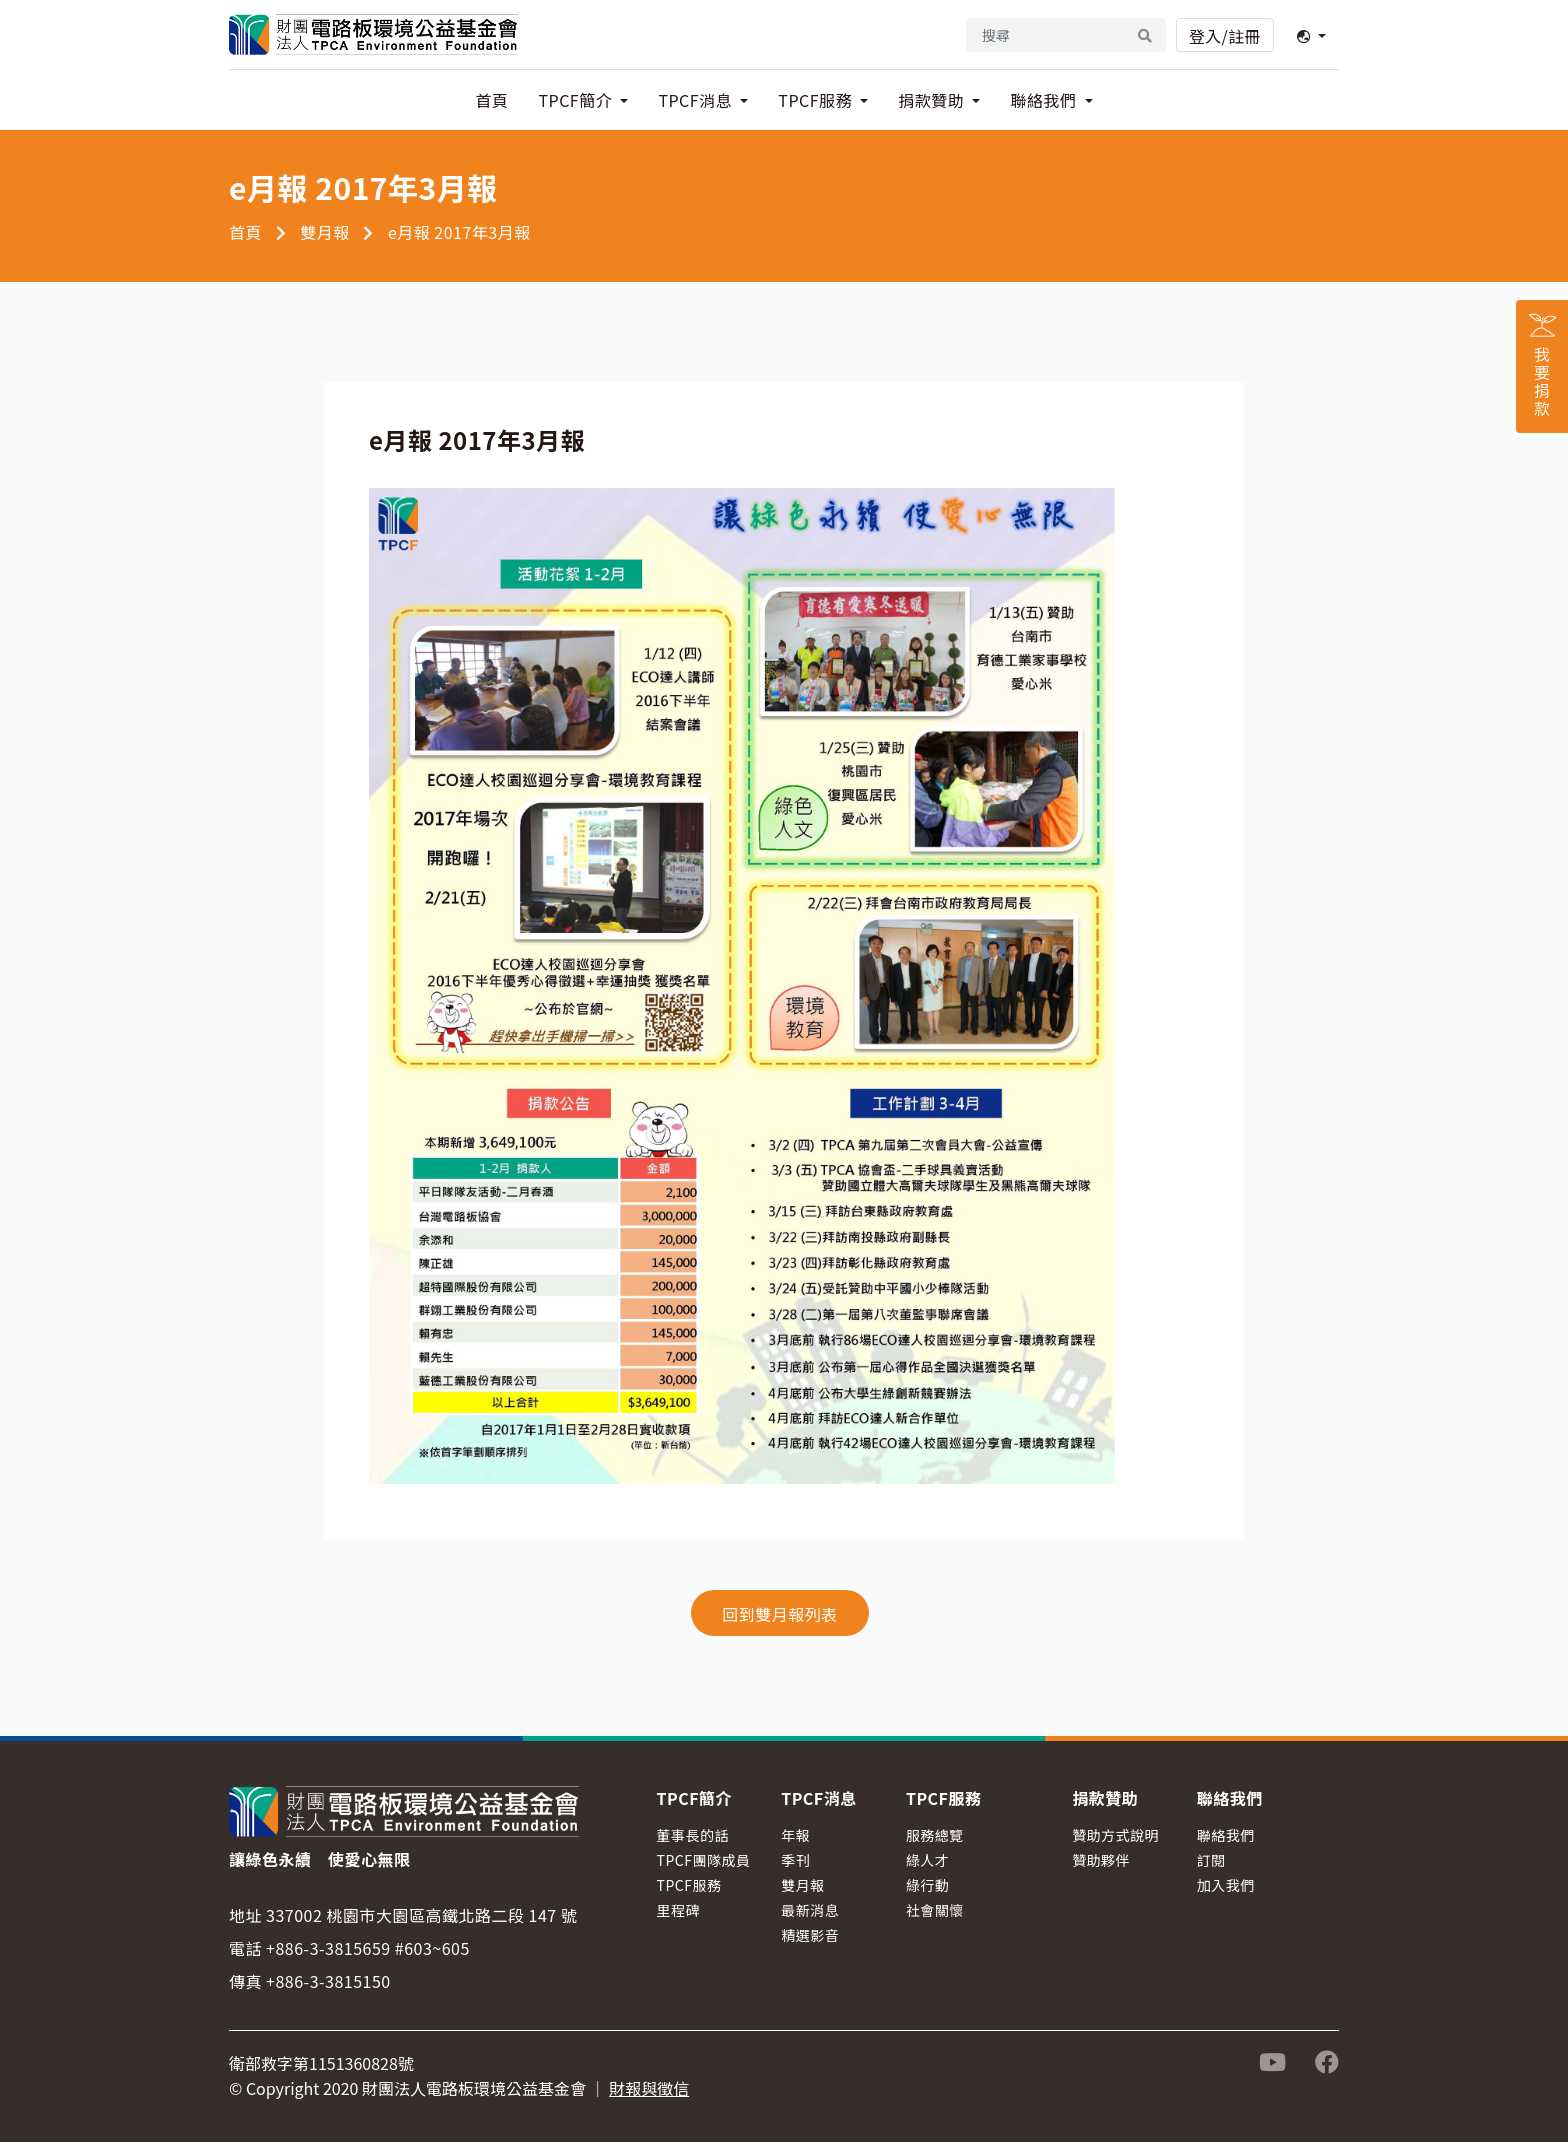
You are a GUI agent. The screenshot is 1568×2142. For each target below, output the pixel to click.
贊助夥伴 (1101, 1860)
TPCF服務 (689, 1885)
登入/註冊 (1225, 36)
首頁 (491, 100)
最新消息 (810, 1910)
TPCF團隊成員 (704, 1860)
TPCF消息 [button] (697, 100)
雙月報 (325, 232)
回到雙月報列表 (780, 1614)
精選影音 (810, 1935)
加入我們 (1226, 1885)
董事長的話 (693, 1835)
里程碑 (679, 1910)
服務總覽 (935, 1835)
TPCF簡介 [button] (577, 100)
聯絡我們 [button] (1045, 100)
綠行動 (928, 1885)
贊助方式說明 (1115, 1835)
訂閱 (1211, 1860)
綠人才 (928, 1860)
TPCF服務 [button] (817, 100)
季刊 (795, 1860)
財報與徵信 (649, 2088)
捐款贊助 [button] (933, 100)
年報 (795, 1835)
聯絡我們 (1226, 1835)
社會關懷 (935, 1910)
